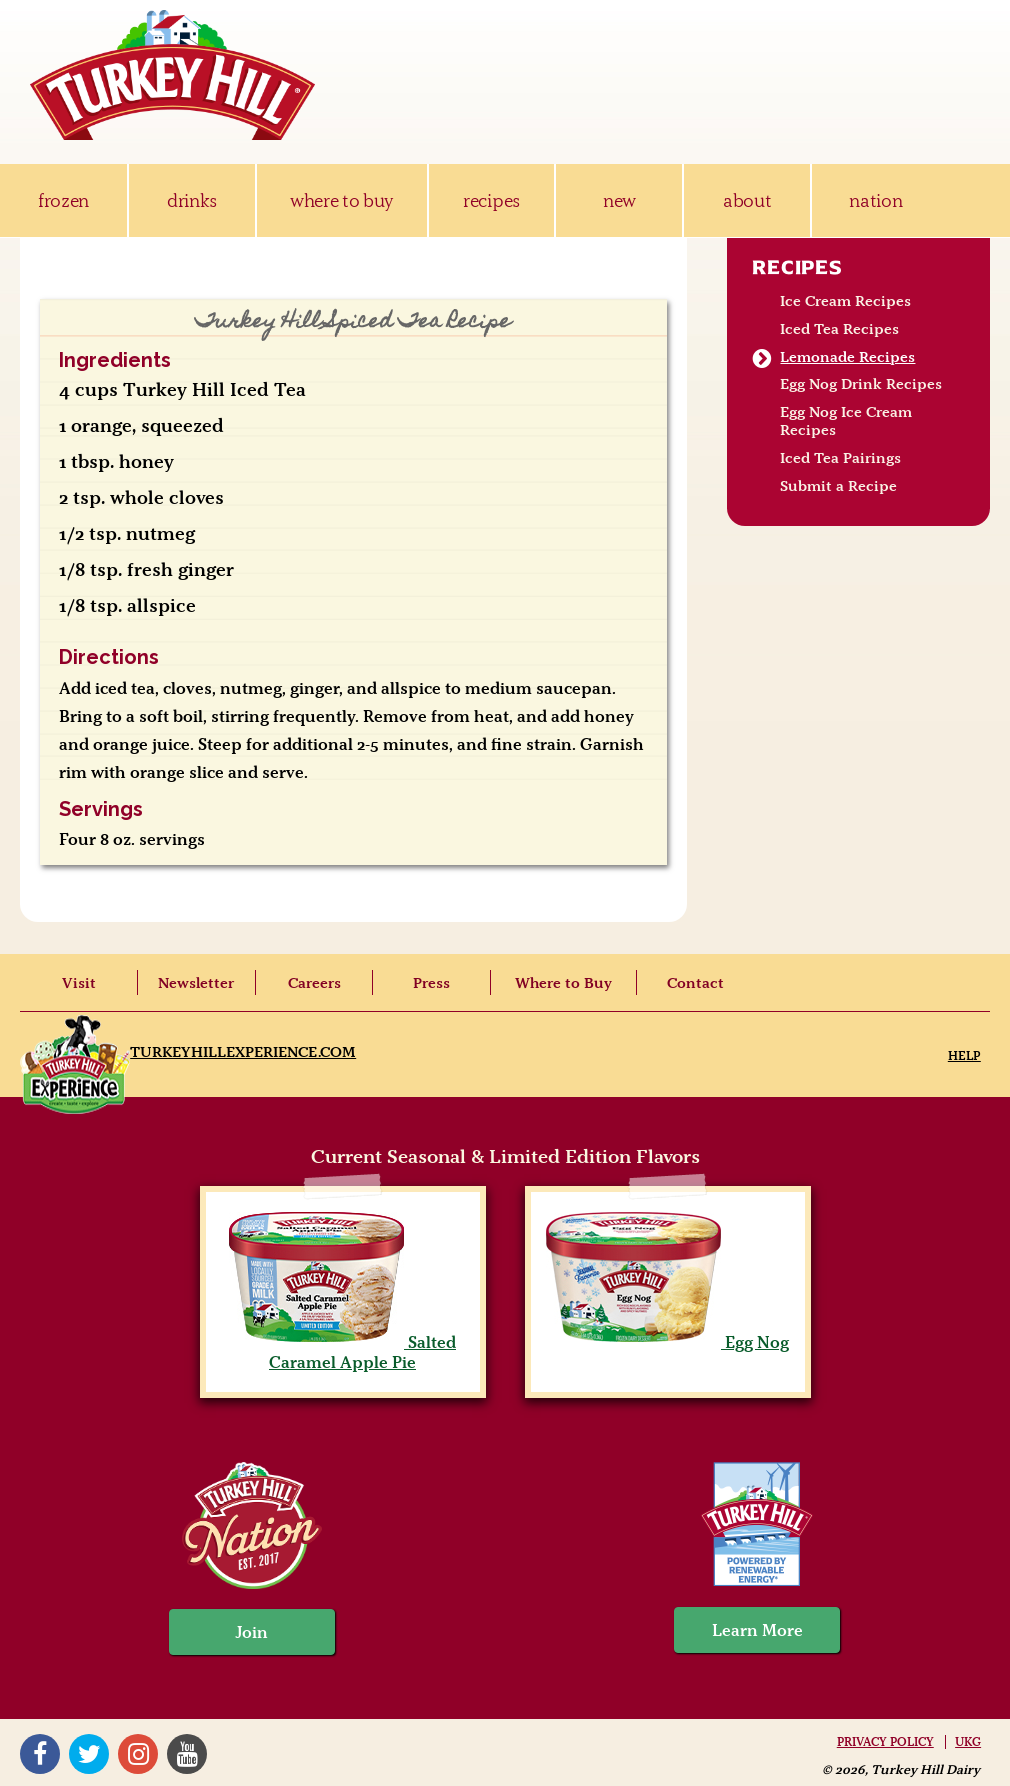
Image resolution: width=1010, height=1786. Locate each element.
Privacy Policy (885, 1742)
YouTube (187, 1754)
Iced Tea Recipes (839, 329)
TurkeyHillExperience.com (243, 1052)
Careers (314, 983)
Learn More (757, 1630)
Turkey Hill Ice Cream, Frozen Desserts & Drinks (173, 75)
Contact (695, 983)
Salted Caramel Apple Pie (342, 1352)
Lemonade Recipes (847, 357)
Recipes (797, 267)
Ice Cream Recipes (845, 301)
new (619, 200)
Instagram (138, 1754)
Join (252, 1632)
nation (875, 200)
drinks (192, 200)
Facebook (40, 1754)
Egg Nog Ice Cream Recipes (846, 421)
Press (431, 983)
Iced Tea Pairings (840, 458)
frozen (63, 200)
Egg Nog (667, 1342)
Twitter (89, 1754)
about (747, 200)
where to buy (341, 200)
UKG (968, 1742)
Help (964, 1055)
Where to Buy (563, 983)
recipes (491, 200)
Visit (79, 983)
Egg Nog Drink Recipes (861, 384)
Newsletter (196, 983)
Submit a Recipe (838, 486)
